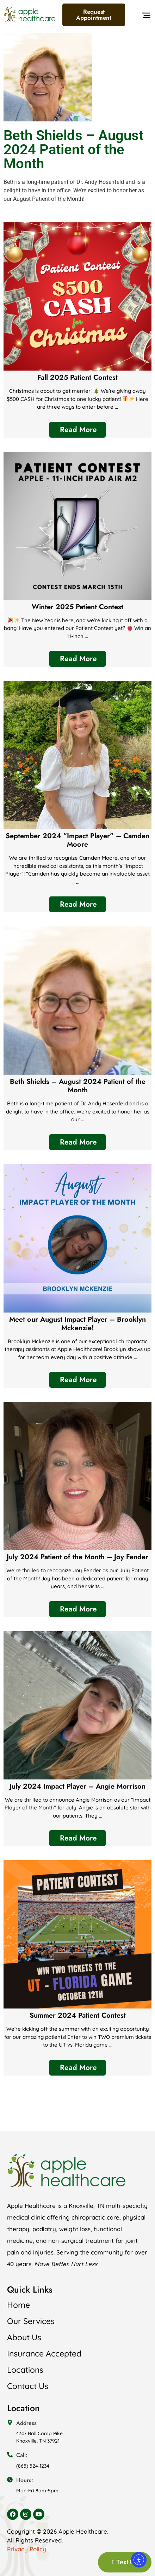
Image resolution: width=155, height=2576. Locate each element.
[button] (146, 17)
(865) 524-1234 (32, 2466)
